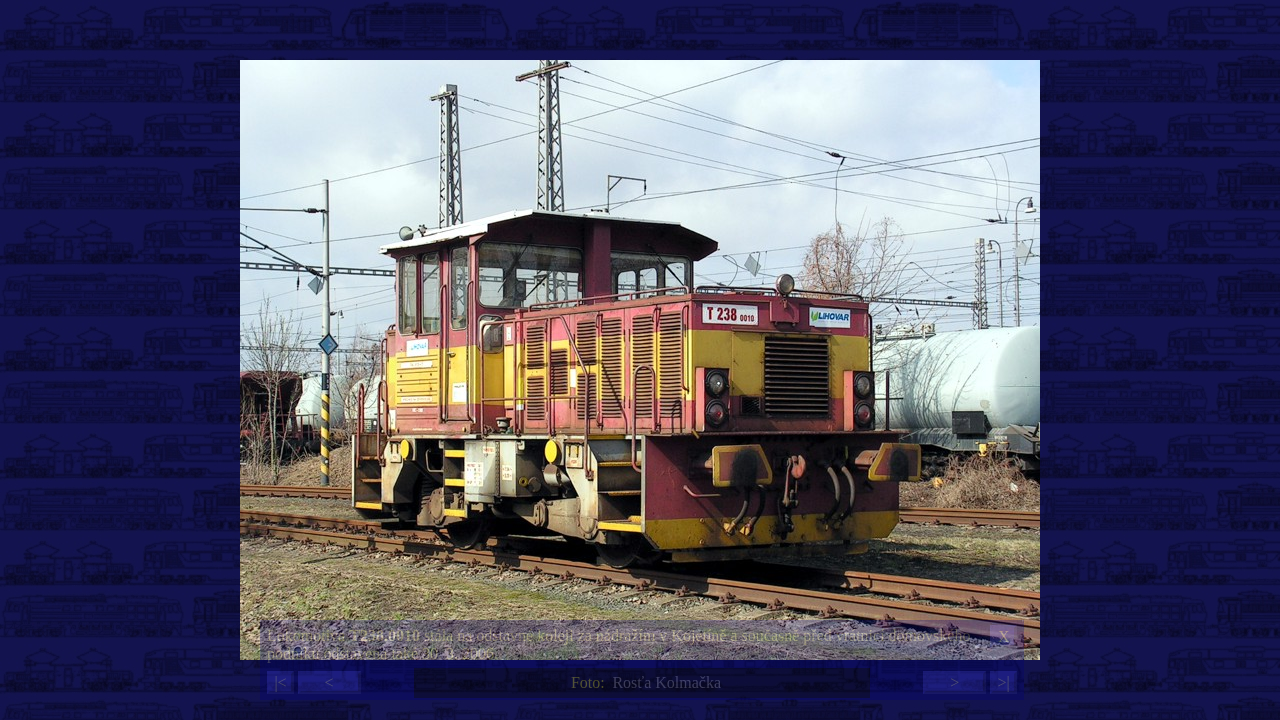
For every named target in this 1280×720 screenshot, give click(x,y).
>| (1003, 682)
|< (280, 682)
